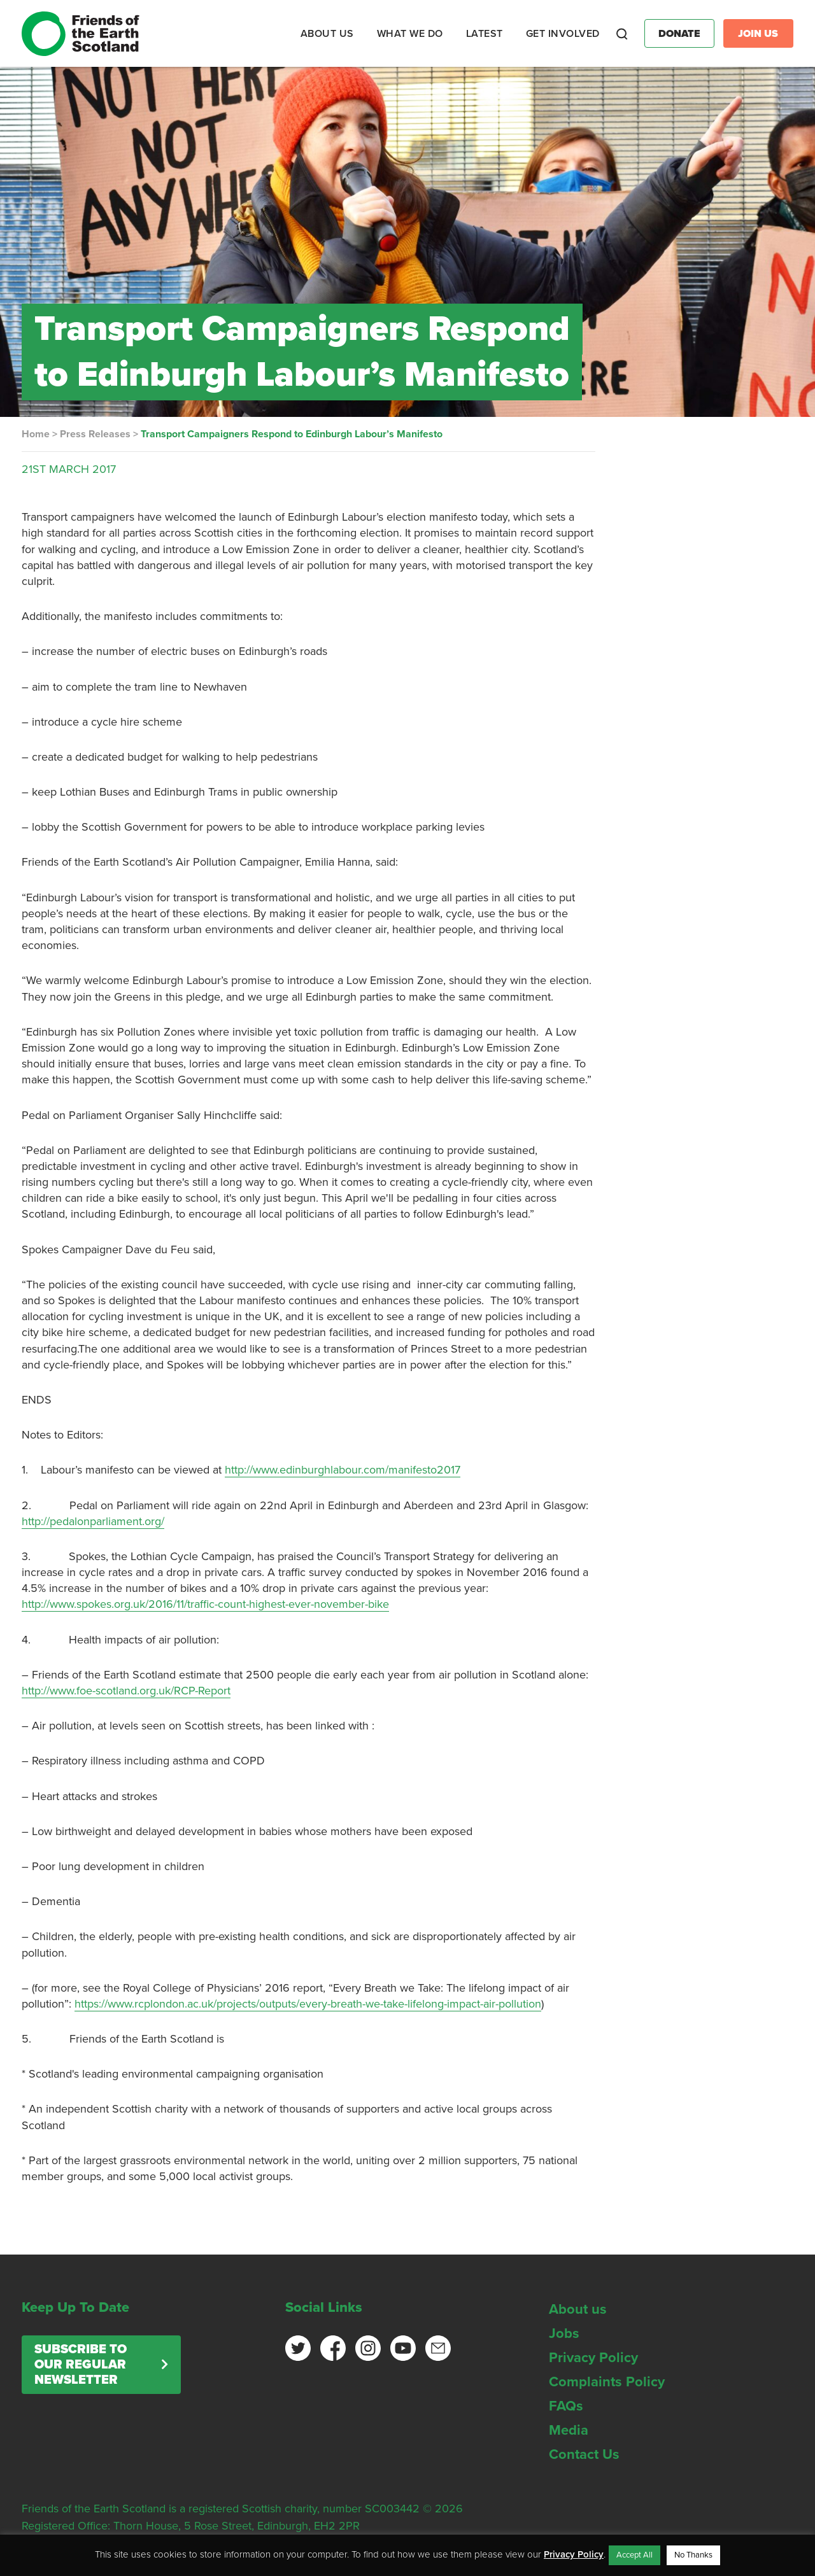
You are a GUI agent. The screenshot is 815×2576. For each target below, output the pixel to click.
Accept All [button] (634, 2555)
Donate (679, 33)
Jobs (564, 2333)
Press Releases (95, 434)
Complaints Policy (607, 2382)
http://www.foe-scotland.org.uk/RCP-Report (126, 1691)
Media (568, 2430)
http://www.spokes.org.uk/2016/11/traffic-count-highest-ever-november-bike (205, 1604)
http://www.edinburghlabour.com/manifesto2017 (342, 1470)
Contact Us (584, 2454)
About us (578, 2309)
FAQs (566, 2406)
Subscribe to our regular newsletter (80, 2365)
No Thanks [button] (693, 2555)
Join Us (758, 33)
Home (36, 434)
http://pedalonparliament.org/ (93, 1521)
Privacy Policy (593, 2357)
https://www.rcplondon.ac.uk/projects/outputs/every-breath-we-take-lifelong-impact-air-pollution (307, 2004)
